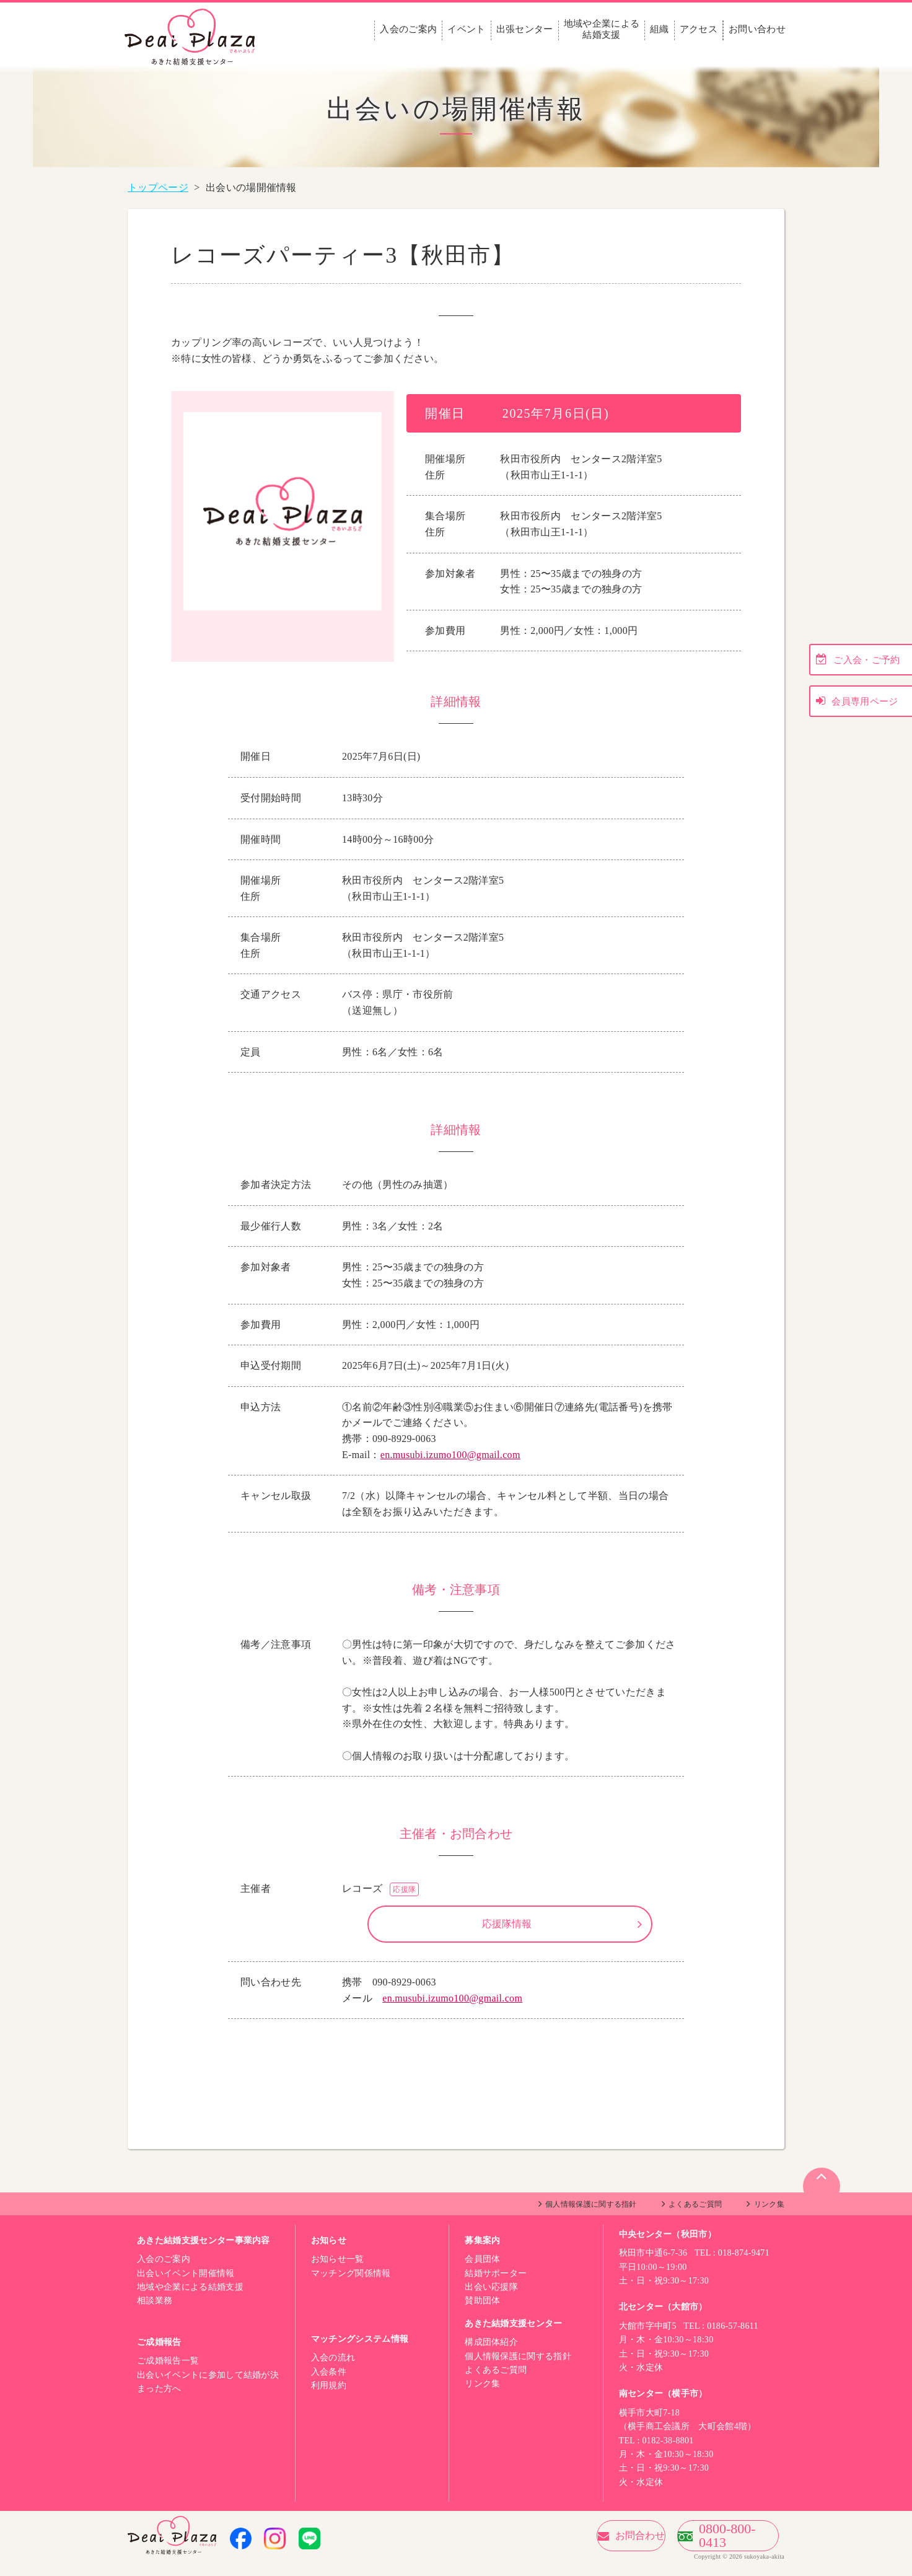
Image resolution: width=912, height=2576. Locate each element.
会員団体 (482, 2271)
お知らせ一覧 (337, 2271)
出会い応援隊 (491, 2299)
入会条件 (328, 2384)
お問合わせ (576, 2548)
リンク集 (769, 2216)
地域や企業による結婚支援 (602, 29)
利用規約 (328, 2397)
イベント (466, 29)
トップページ (158, 187)
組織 (659, 29)
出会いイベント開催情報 (186, 2285)
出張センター (524, 29)
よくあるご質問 (695, 2216)
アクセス (698, 29)
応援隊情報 (507, 1930)
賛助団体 (482, 2313)
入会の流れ (333, 2370)
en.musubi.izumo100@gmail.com (450, 1454)
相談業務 (154, 2313)
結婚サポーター (496, 2285)
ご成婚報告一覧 (168, 2373)
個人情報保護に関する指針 (591, 2216)
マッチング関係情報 (351, 2285)
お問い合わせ (757, 29)
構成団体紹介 (491, 2354)
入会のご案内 (408, 29)
